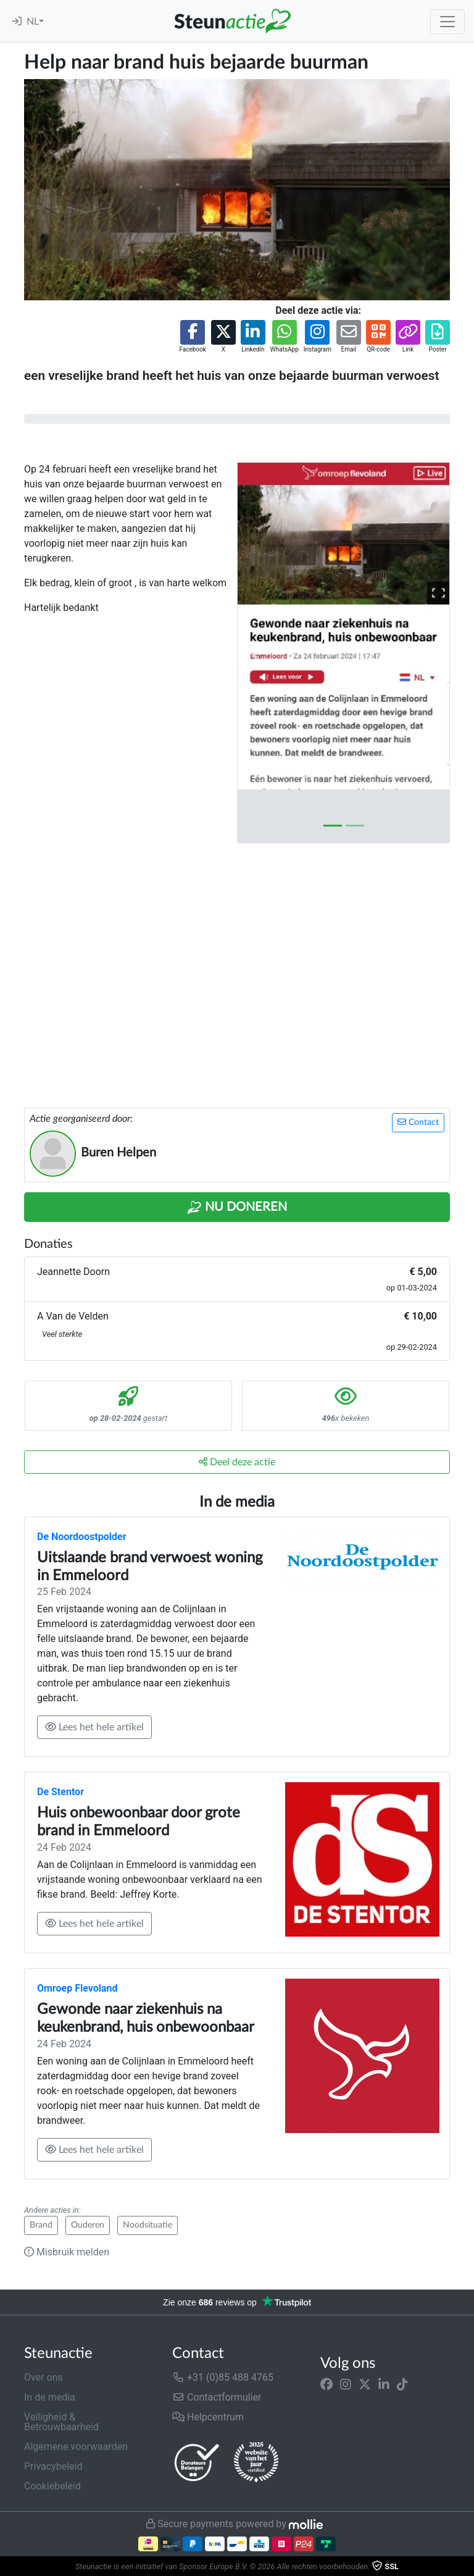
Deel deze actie (237, 1462)
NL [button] (33, 22)
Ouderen (87, 2225)
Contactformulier (217, 2397)
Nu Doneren (237, 1207)
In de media (49, 2397)
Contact (418, 1122)
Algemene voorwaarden (76, 2446)
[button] (192, 337)
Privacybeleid (53, 2466)
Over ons (43, 2377)
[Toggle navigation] (447, 21)
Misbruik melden (66, 2252)
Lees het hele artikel (94, 1727)
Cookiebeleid (52, 2486)
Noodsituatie (147, 2225)
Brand (41, 2225)
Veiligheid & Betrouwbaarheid (61, 2422)
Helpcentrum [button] (208, 2417)
